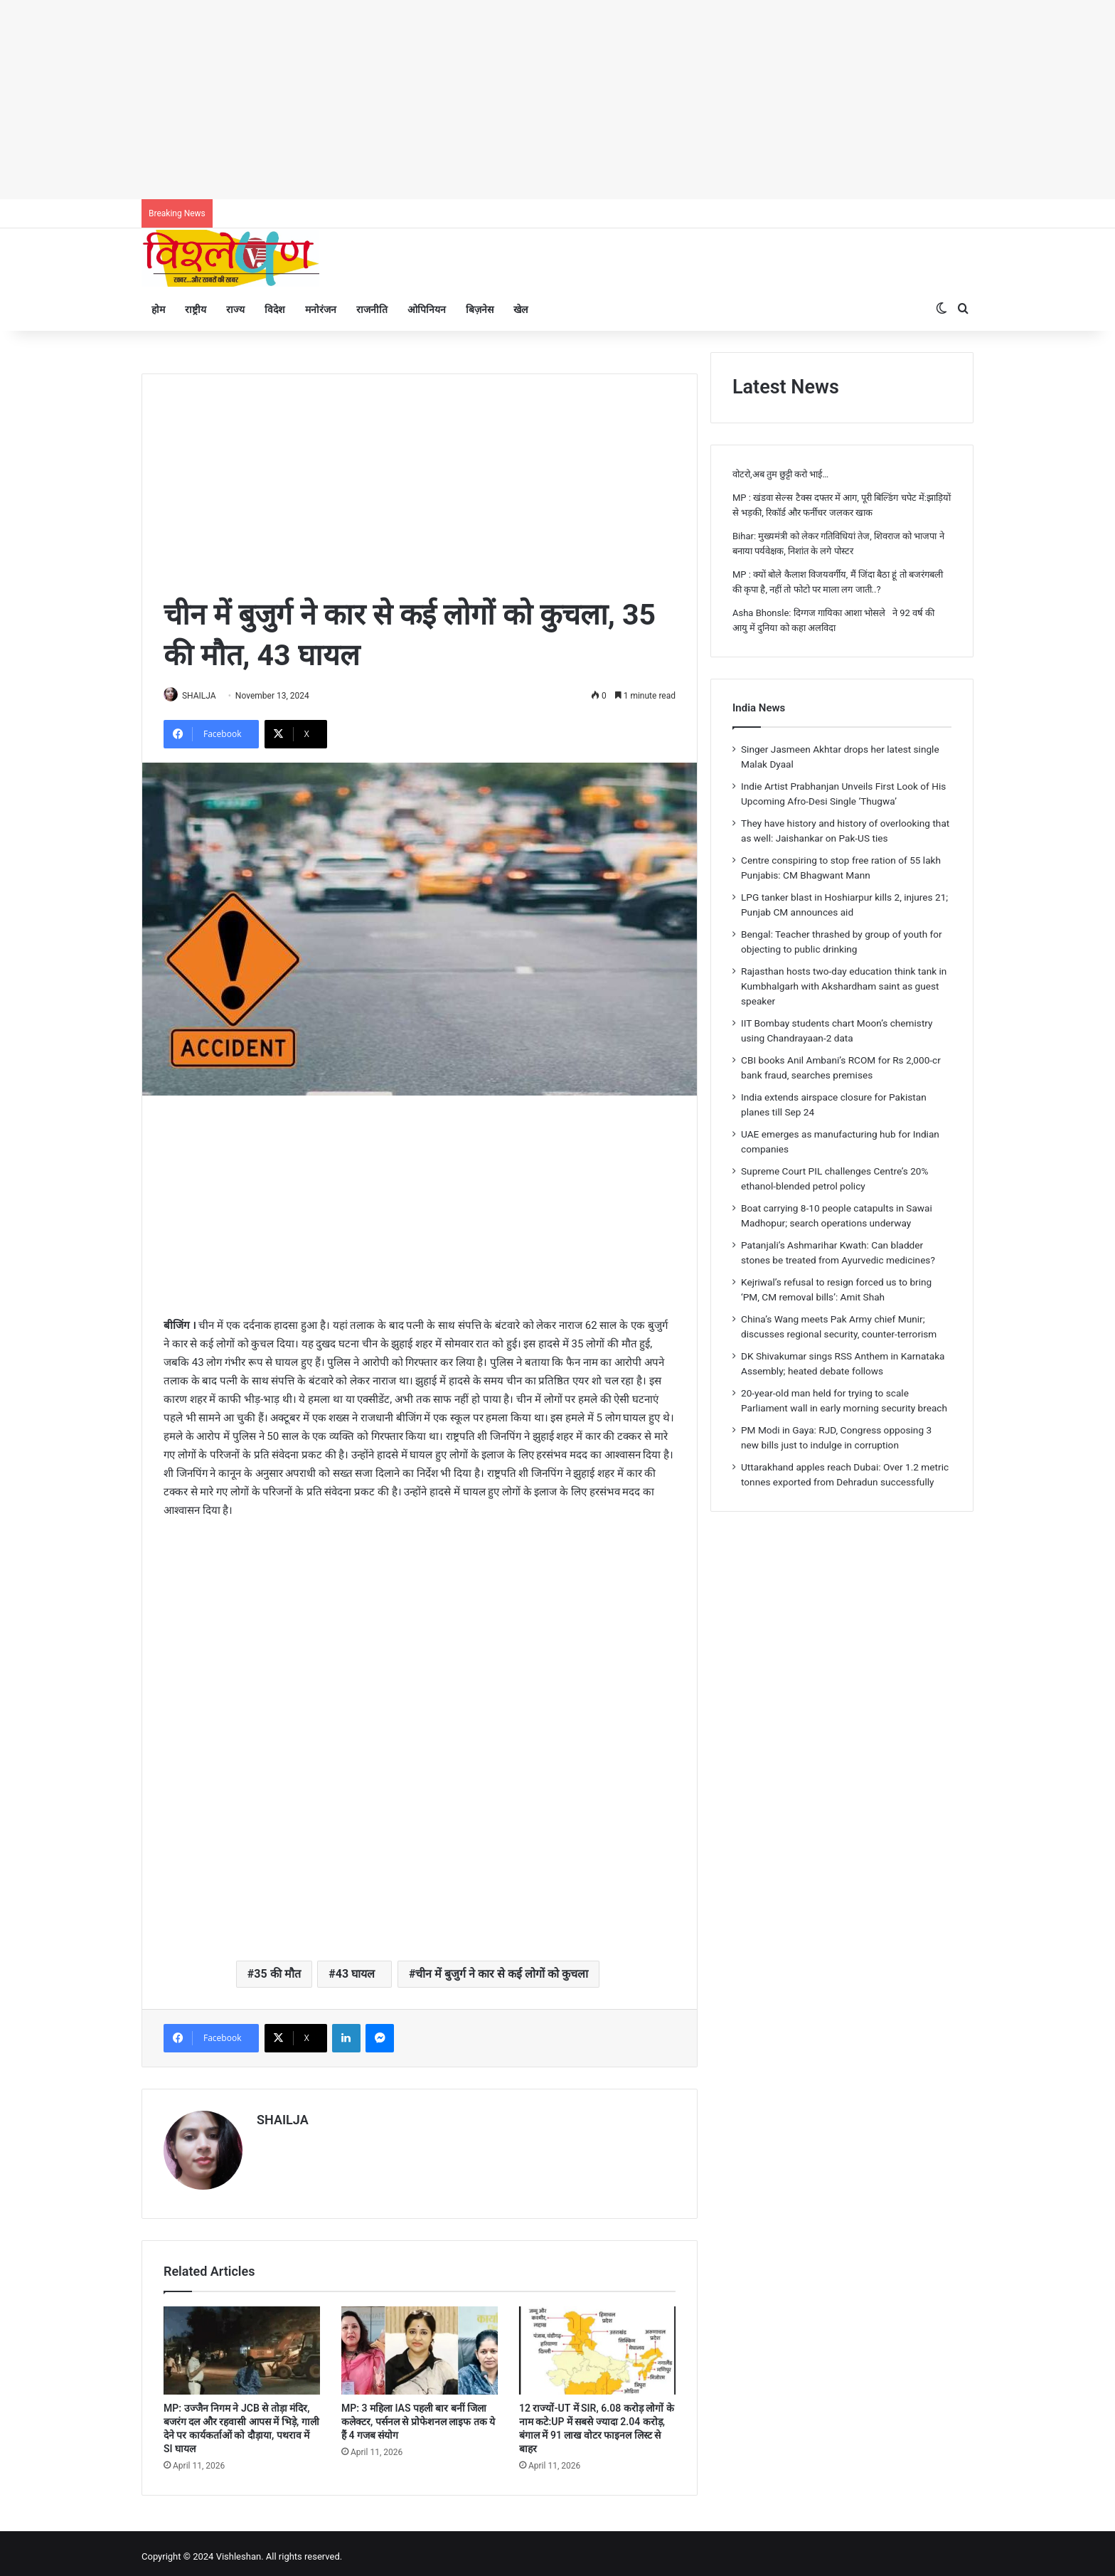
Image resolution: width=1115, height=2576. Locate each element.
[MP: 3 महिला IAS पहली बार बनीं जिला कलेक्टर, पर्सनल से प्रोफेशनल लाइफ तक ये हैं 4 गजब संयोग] (419, 2344)
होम (158, 309)
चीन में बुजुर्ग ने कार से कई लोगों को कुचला (501, 1974)
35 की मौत (277, 1974)
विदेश (275, 309)
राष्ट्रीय (195, 309)
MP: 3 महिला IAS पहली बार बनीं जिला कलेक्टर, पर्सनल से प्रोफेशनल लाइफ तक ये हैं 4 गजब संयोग (418, 2415)
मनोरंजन (320, 309)
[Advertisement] (426, 99)
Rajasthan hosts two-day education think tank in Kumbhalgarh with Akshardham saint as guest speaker (843, 986)
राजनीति (372, 309)
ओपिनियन (426, 309)
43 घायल (358, 1974)
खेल (520, 309)
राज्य (235, 309)
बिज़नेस (480, 309)
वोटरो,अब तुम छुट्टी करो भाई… (780, 474)
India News (758, 707)
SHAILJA (206, 696)
